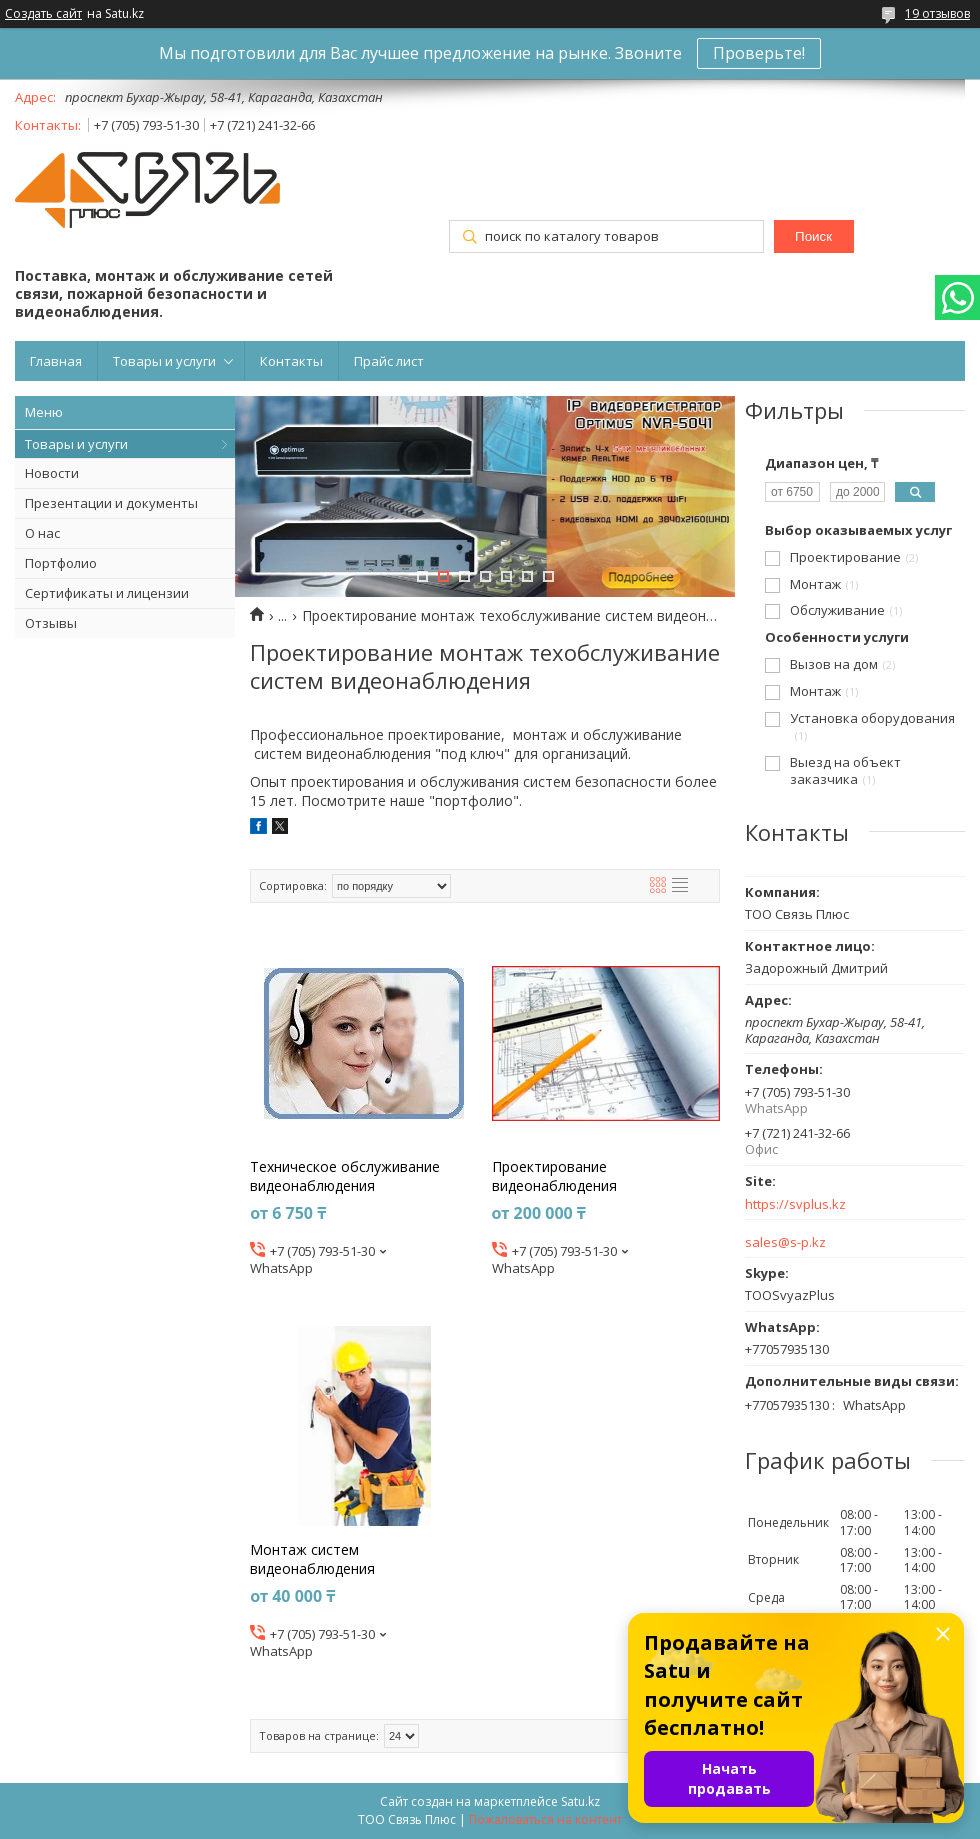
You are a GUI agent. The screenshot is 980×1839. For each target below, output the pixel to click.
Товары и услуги (164, 361)
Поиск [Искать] (813, 236)
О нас (42, 533)
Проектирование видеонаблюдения (554, 1176)
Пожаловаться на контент (545, 1819)
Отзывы (51, 623)
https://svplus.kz (795, 1204)
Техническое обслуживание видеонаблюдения (345, 1176)
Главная (56, 361)
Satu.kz (580, 1801)
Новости (52, 473)
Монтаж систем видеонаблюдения (312, 1559)
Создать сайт (43, 14)
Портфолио (61, 563)
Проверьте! (759, 53)
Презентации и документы (111, 503)
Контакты (291, 361)
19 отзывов (937, 13)
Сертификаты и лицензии (107, 593)
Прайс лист (389, 361)
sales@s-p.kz (785, 1242)
